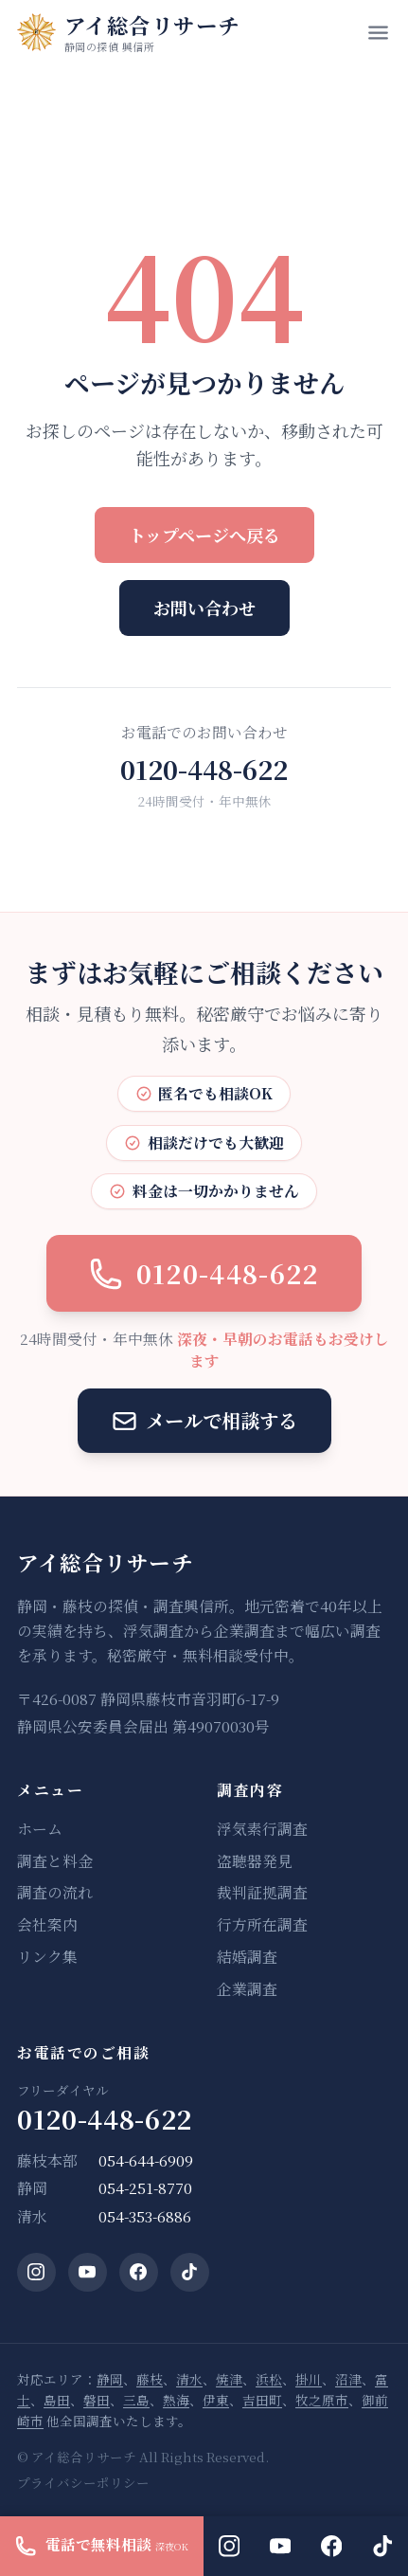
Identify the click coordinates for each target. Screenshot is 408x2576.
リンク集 (47, 1957)
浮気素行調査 (262, 1829)
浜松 (269, 2378)
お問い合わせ (204, 607)
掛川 (308, 2378)
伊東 (216, 2399)
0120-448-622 (204, 769)
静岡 (110, 2378)
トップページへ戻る (204, 534)
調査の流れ (55, 1892)
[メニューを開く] (378, 32)
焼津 (229, 2378)
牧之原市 (321, 2399)
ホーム (39, 1829)
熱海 (176, 2399)
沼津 (348, 2378)
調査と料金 (55, 1861)
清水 (189, 2378)
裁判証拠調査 (262, 1892)
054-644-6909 (145, 2160)
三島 (136, 2399)
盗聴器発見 (255, 1861)
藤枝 (149, 2378)
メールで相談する (204, 1420)
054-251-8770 (145, 2188)
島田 (57, 2399)
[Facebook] (138, 2272)
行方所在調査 (262, 1924)
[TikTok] (189, 2272)
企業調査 (247, 1989)
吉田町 (262, 2399)
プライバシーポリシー (83, 2482)
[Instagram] (36, 2272)
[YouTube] (87, 2272)
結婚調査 (247, 1957)
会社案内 (47, 1924)
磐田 (96, 2399)
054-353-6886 (144, 2216)
